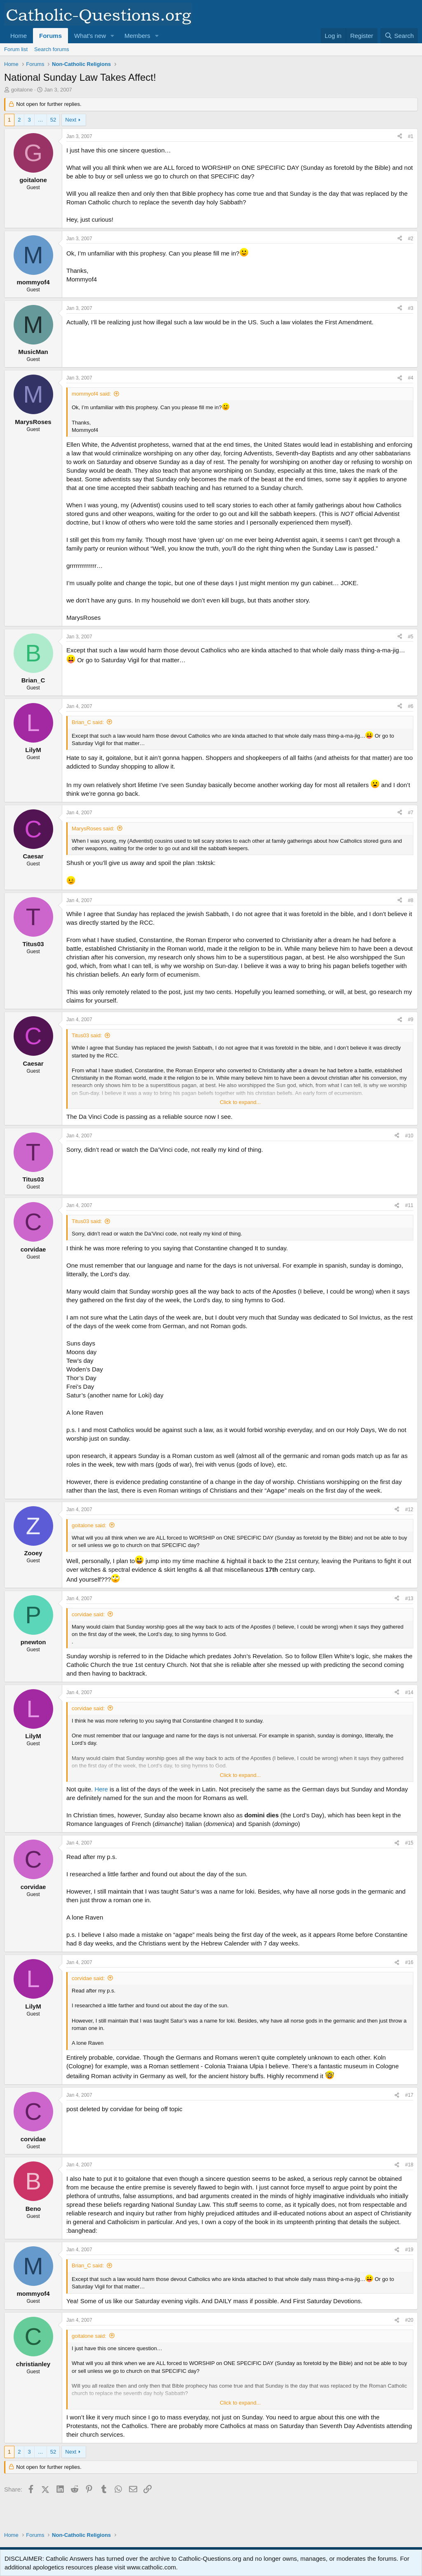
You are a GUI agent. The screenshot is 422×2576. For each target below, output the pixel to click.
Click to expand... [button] (240, 1102)
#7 (410, 813)
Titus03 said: (87, 1035)
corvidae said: (88, 1614)
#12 (409, 1509)
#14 (409, 1692)
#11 (409, 1205)
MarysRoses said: (93, 828)
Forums (50, 35)
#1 (410, 136)
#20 (409, 2320)
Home (18, 35)
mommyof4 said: (91, 394)
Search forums (51, 49)
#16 (409, 1962)
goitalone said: (89, 1525)
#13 (409, 1598)
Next (70, 120)
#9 (410, 1019)
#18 (409, 2165)
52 (53, 120)
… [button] (40, 120)
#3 (410, 308)
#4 (410, 378)
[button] (112, 35)
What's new (90, 35)
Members (137, 35)
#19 (409, 2250)
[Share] (399, 136)
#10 (409, 1136)
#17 (409, 2095)
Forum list (16, 49)
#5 (410, 637)
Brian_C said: (88, 722)
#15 (409, 1843)
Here (101, 1789)
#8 (410, 900)
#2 (410, 238)
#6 (410, 706)
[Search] (399, 35)
